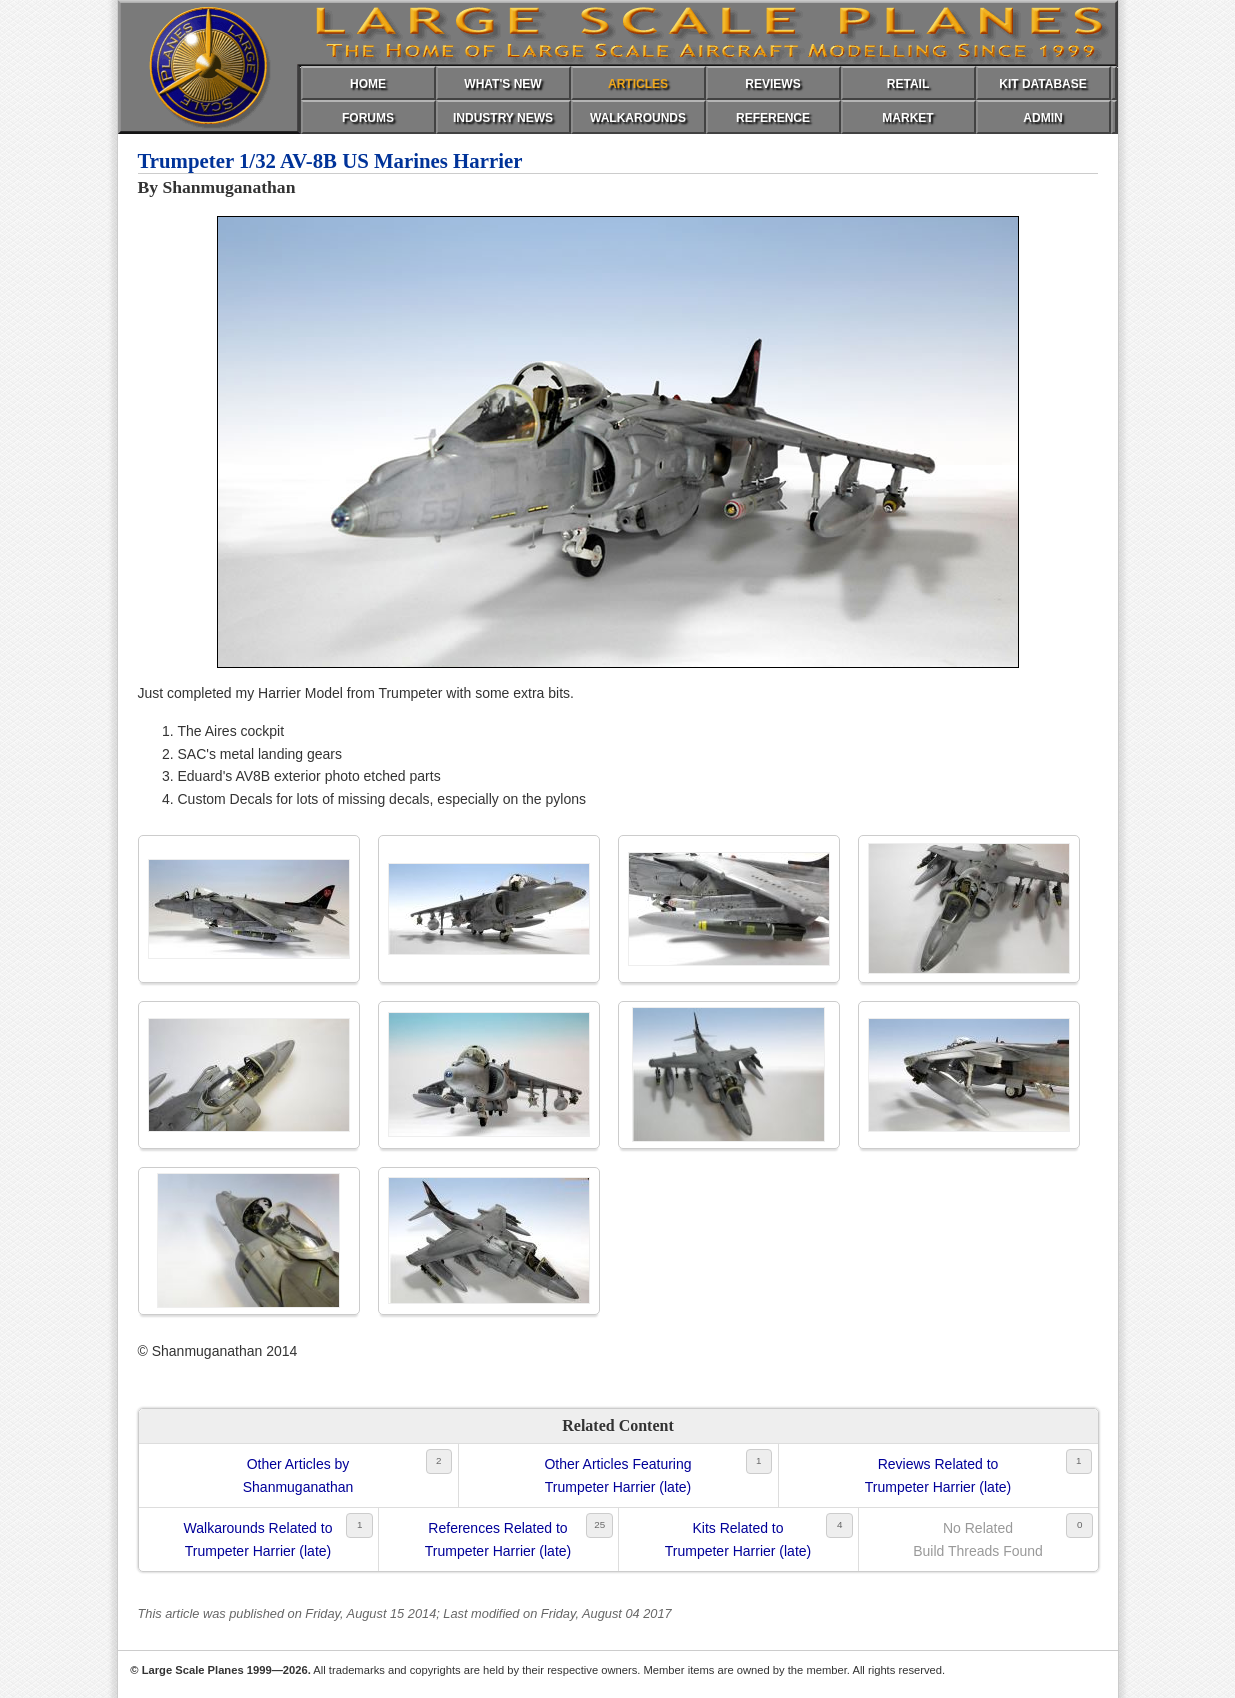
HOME (368, 84)
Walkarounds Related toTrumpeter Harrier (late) (258, 1539)
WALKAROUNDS (638, 118)
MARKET (907, 118)
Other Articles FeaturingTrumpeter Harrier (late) (617, 1475)
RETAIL (908, 84)
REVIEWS (772, 84)
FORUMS (368, 118)
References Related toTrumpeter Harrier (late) (498, 1539)
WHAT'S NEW (502, 84)
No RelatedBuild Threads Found (978, 1539)
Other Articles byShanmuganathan (298, 1475)
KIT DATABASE (1043, 84)
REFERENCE (773, 118)
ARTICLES (638, 84)
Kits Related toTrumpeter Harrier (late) (738, 1539)
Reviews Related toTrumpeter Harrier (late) (938, 1475)
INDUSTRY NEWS (503, 118)
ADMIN (1042, 118)
